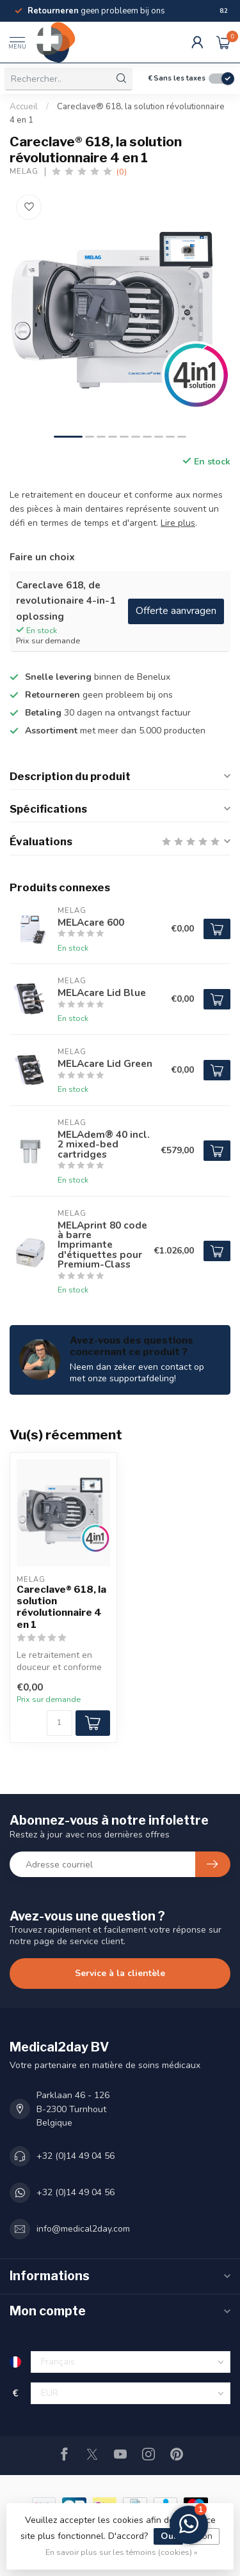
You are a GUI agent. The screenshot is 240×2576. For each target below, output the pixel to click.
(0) (121, 171)
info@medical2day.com (83, 2229)
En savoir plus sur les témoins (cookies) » (121, 2552)
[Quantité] (59, 1723)
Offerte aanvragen (176, 611)
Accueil (24, 106)
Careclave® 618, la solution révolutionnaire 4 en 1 (61, 1607)
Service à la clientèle (120, 1973)
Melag (24, 171)
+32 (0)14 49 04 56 (75, 2156)
